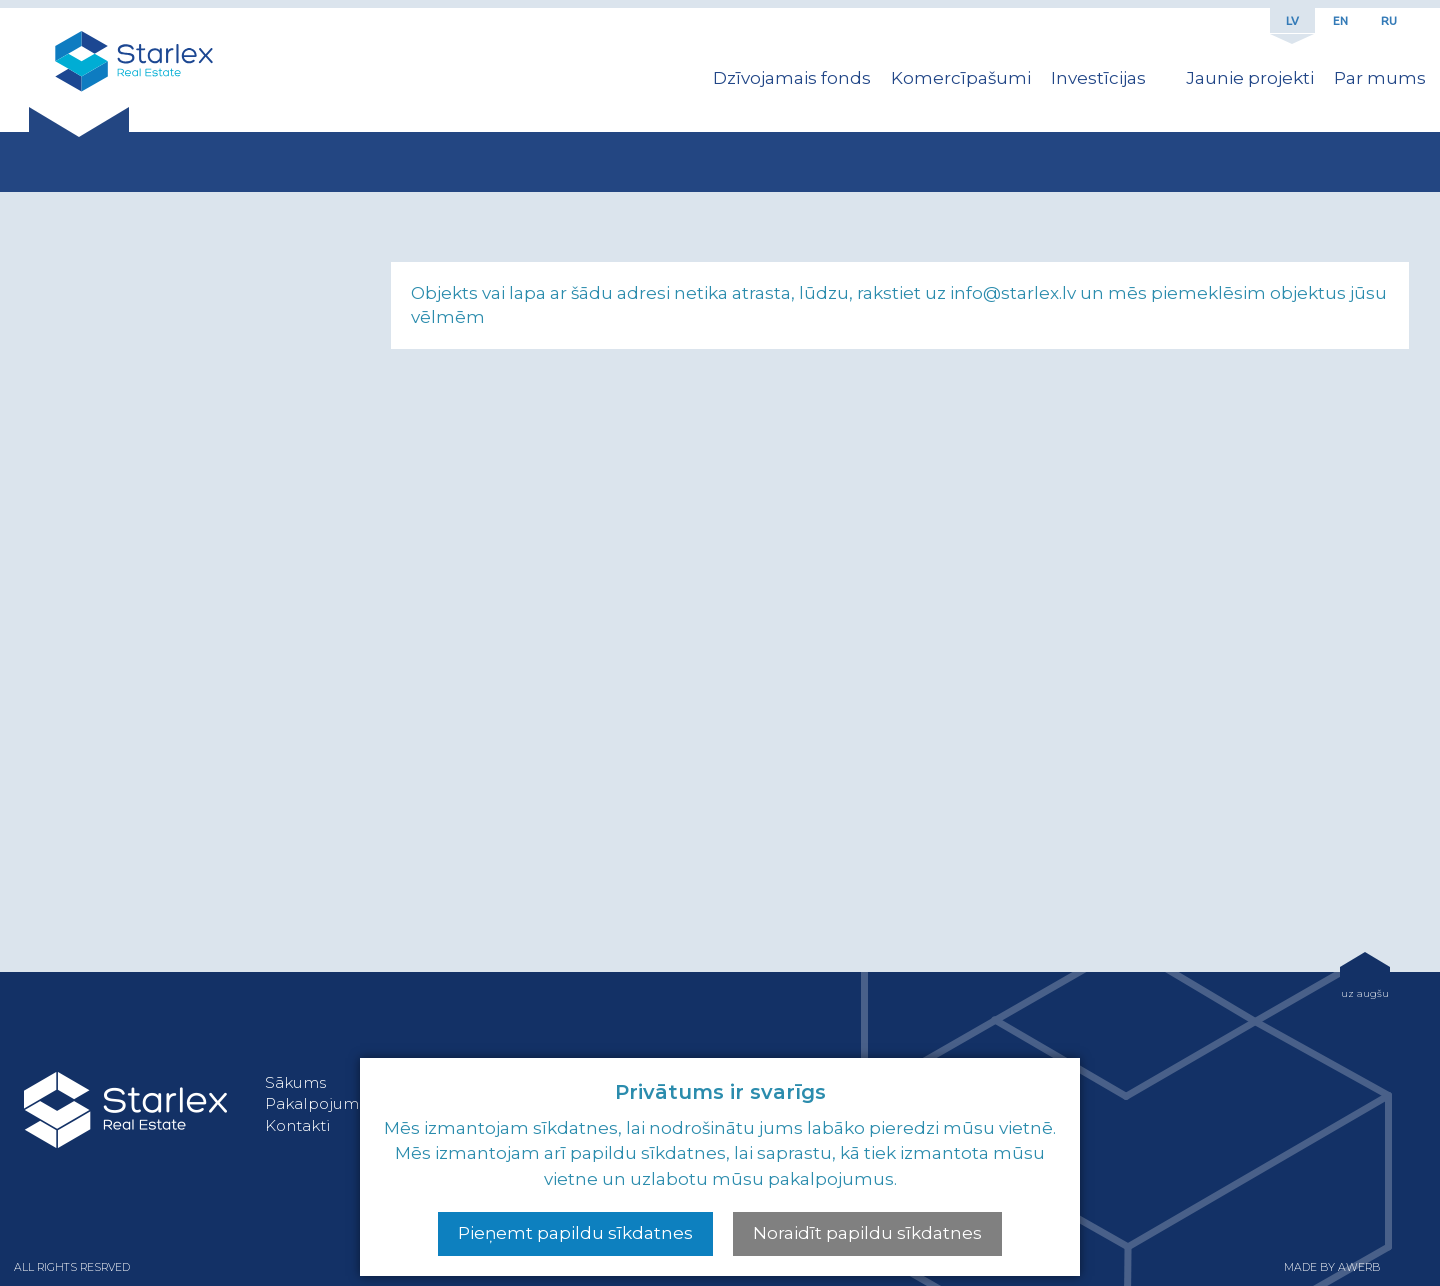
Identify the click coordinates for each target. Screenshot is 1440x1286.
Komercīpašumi (961, 78)
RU (1389, 20)
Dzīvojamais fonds (792, 78)
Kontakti (298, 1125)
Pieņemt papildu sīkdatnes (575, 1233)
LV (1292, 20)
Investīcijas (1098, 78)
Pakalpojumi (314, 1103)
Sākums (295, 1082)
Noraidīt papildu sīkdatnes (867, 1233)
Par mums (1380, 78)
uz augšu (1365, 993)
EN (1340, 20)
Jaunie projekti (1250, 78)
